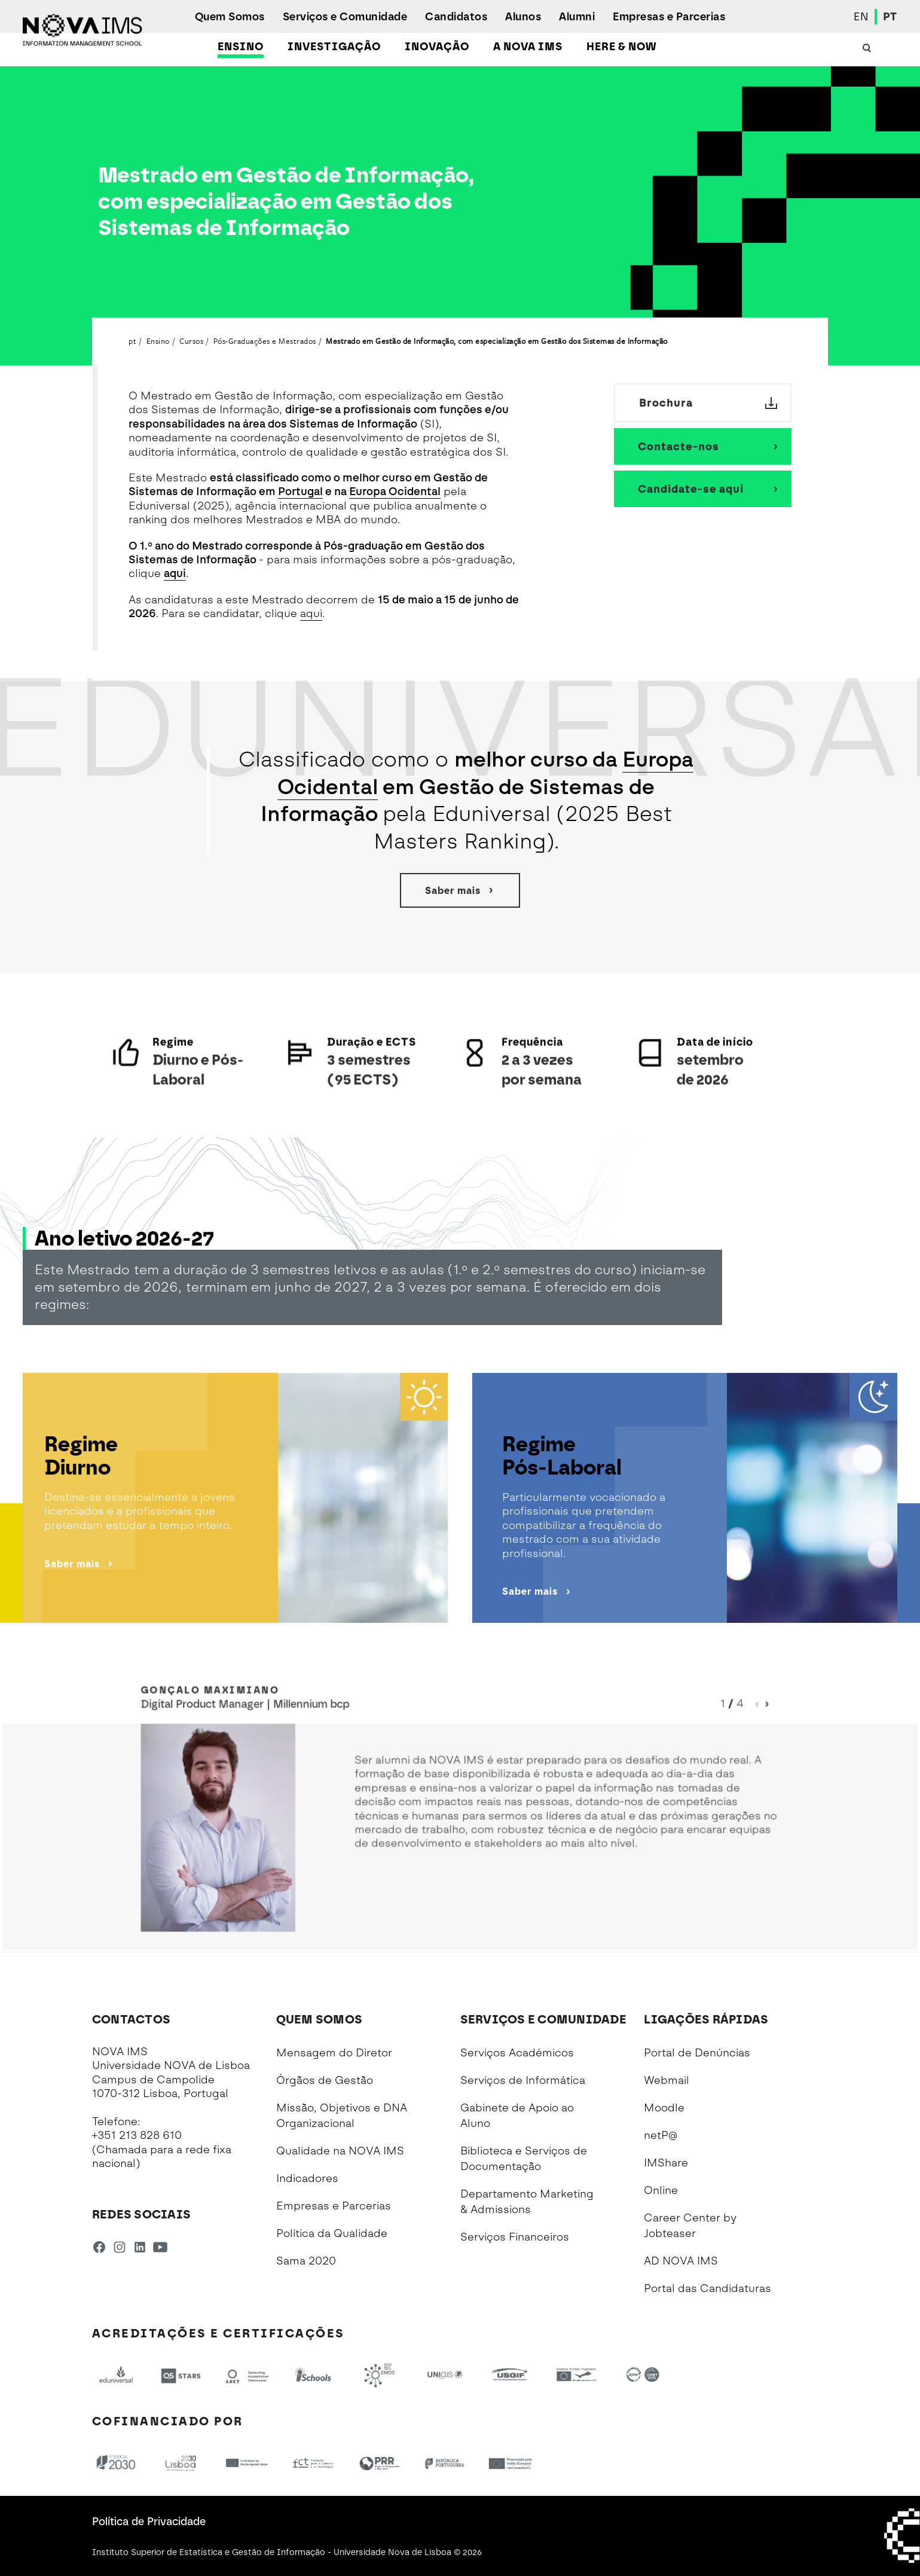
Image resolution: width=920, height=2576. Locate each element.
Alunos (523, 16)
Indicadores (307, 2178)
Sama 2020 (306, 2260)
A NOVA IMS (528, 46)
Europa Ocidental (395, 491)
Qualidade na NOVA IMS (340, 2150)
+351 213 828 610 (137, 2135)
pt (132, 340)
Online (661, 2190)
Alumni (577, 16)
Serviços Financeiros (514, 2237)
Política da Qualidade (331, 2233)
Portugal (300, 491)
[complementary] (791, 2486)
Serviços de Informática (522, 2080)
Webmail (666, 2080)
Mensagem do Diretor (334, 2052)
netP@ (660, 2135)
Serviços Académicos (517, 2052)
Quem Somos (230, 16)
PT (890, 16)
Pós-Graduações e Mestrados (264, 340)
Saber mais (460, 890)
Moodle (664, 2107)
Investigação (334, 46)
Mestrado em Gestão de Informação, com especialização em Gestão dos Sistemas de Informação (497, 340)
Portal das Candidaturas (707, 2288)
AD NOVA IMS (681, 2260)
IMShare (666, 2162)
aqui (175, 573)
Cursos (191, 340)
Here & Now (621, 46)
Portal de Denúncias (697, 2052)
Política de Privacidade (149, 2521)
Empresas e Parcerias (669, 16)
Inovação (437, 46)
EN (861, 16)
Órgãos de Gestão (324, 2080)
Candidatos (456, 16)
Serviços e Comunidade (345, 16)
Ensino (241, 46)
